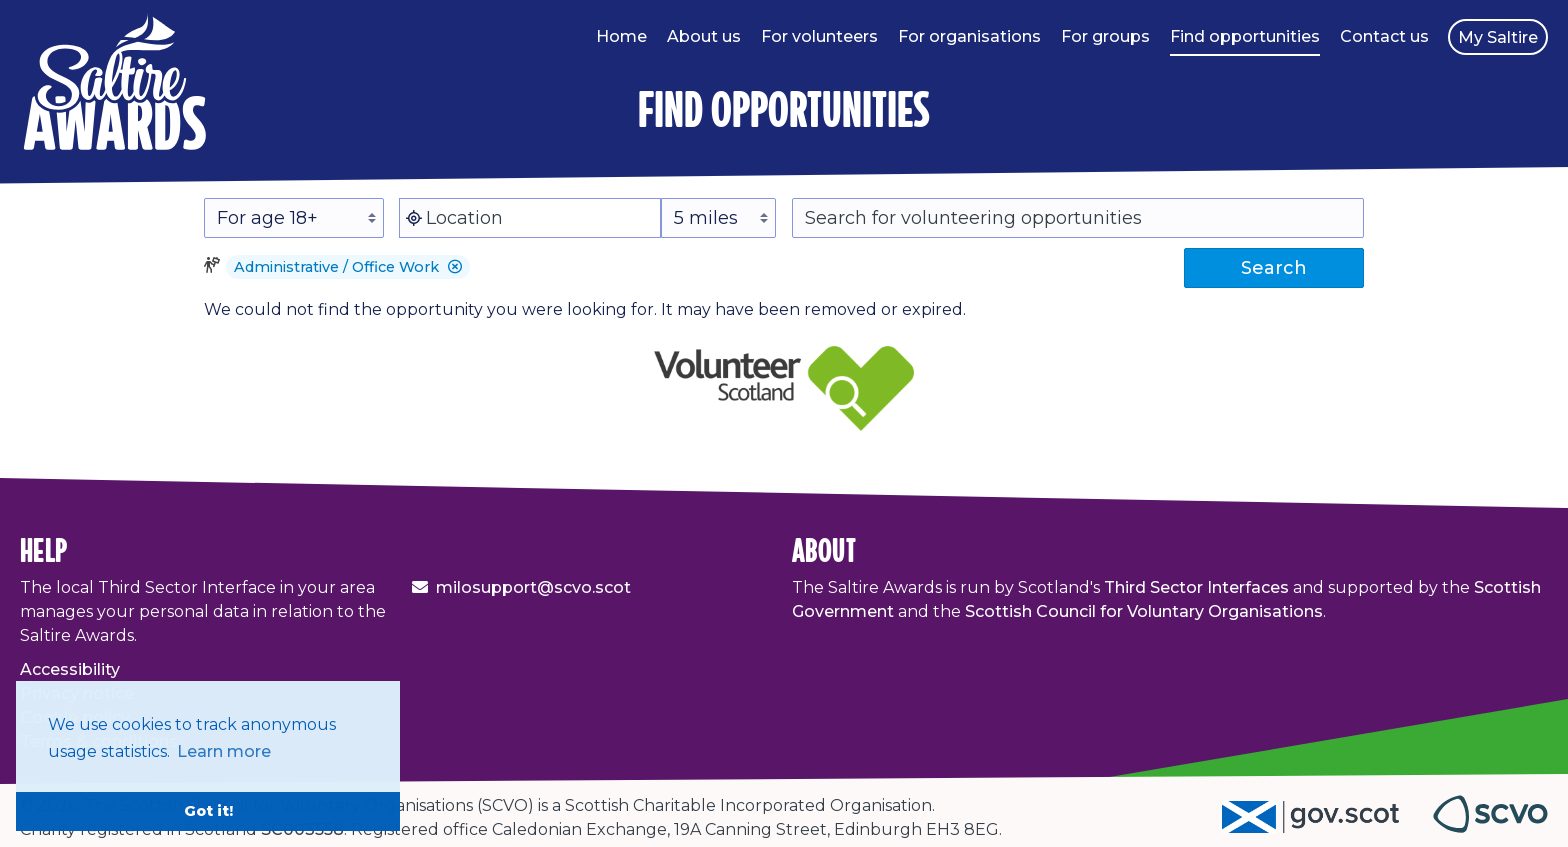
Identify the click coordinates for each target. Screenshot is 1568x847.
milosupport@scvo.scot (533, 587)
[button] (455, 267)
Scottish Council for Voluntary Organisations (1144, 611)
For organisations (969, 36)
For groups (1105, 36)
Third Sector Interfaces (1196, 587)
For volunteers (819, 36)
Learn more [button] (224, 751)
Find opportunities (1245, 36)
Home (621, 36)
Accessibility (70, 669)
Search (1274, 268)
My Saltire (1498, 37)
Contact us (1384, 36)
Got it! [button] (208, 811)
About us (704, 36)
